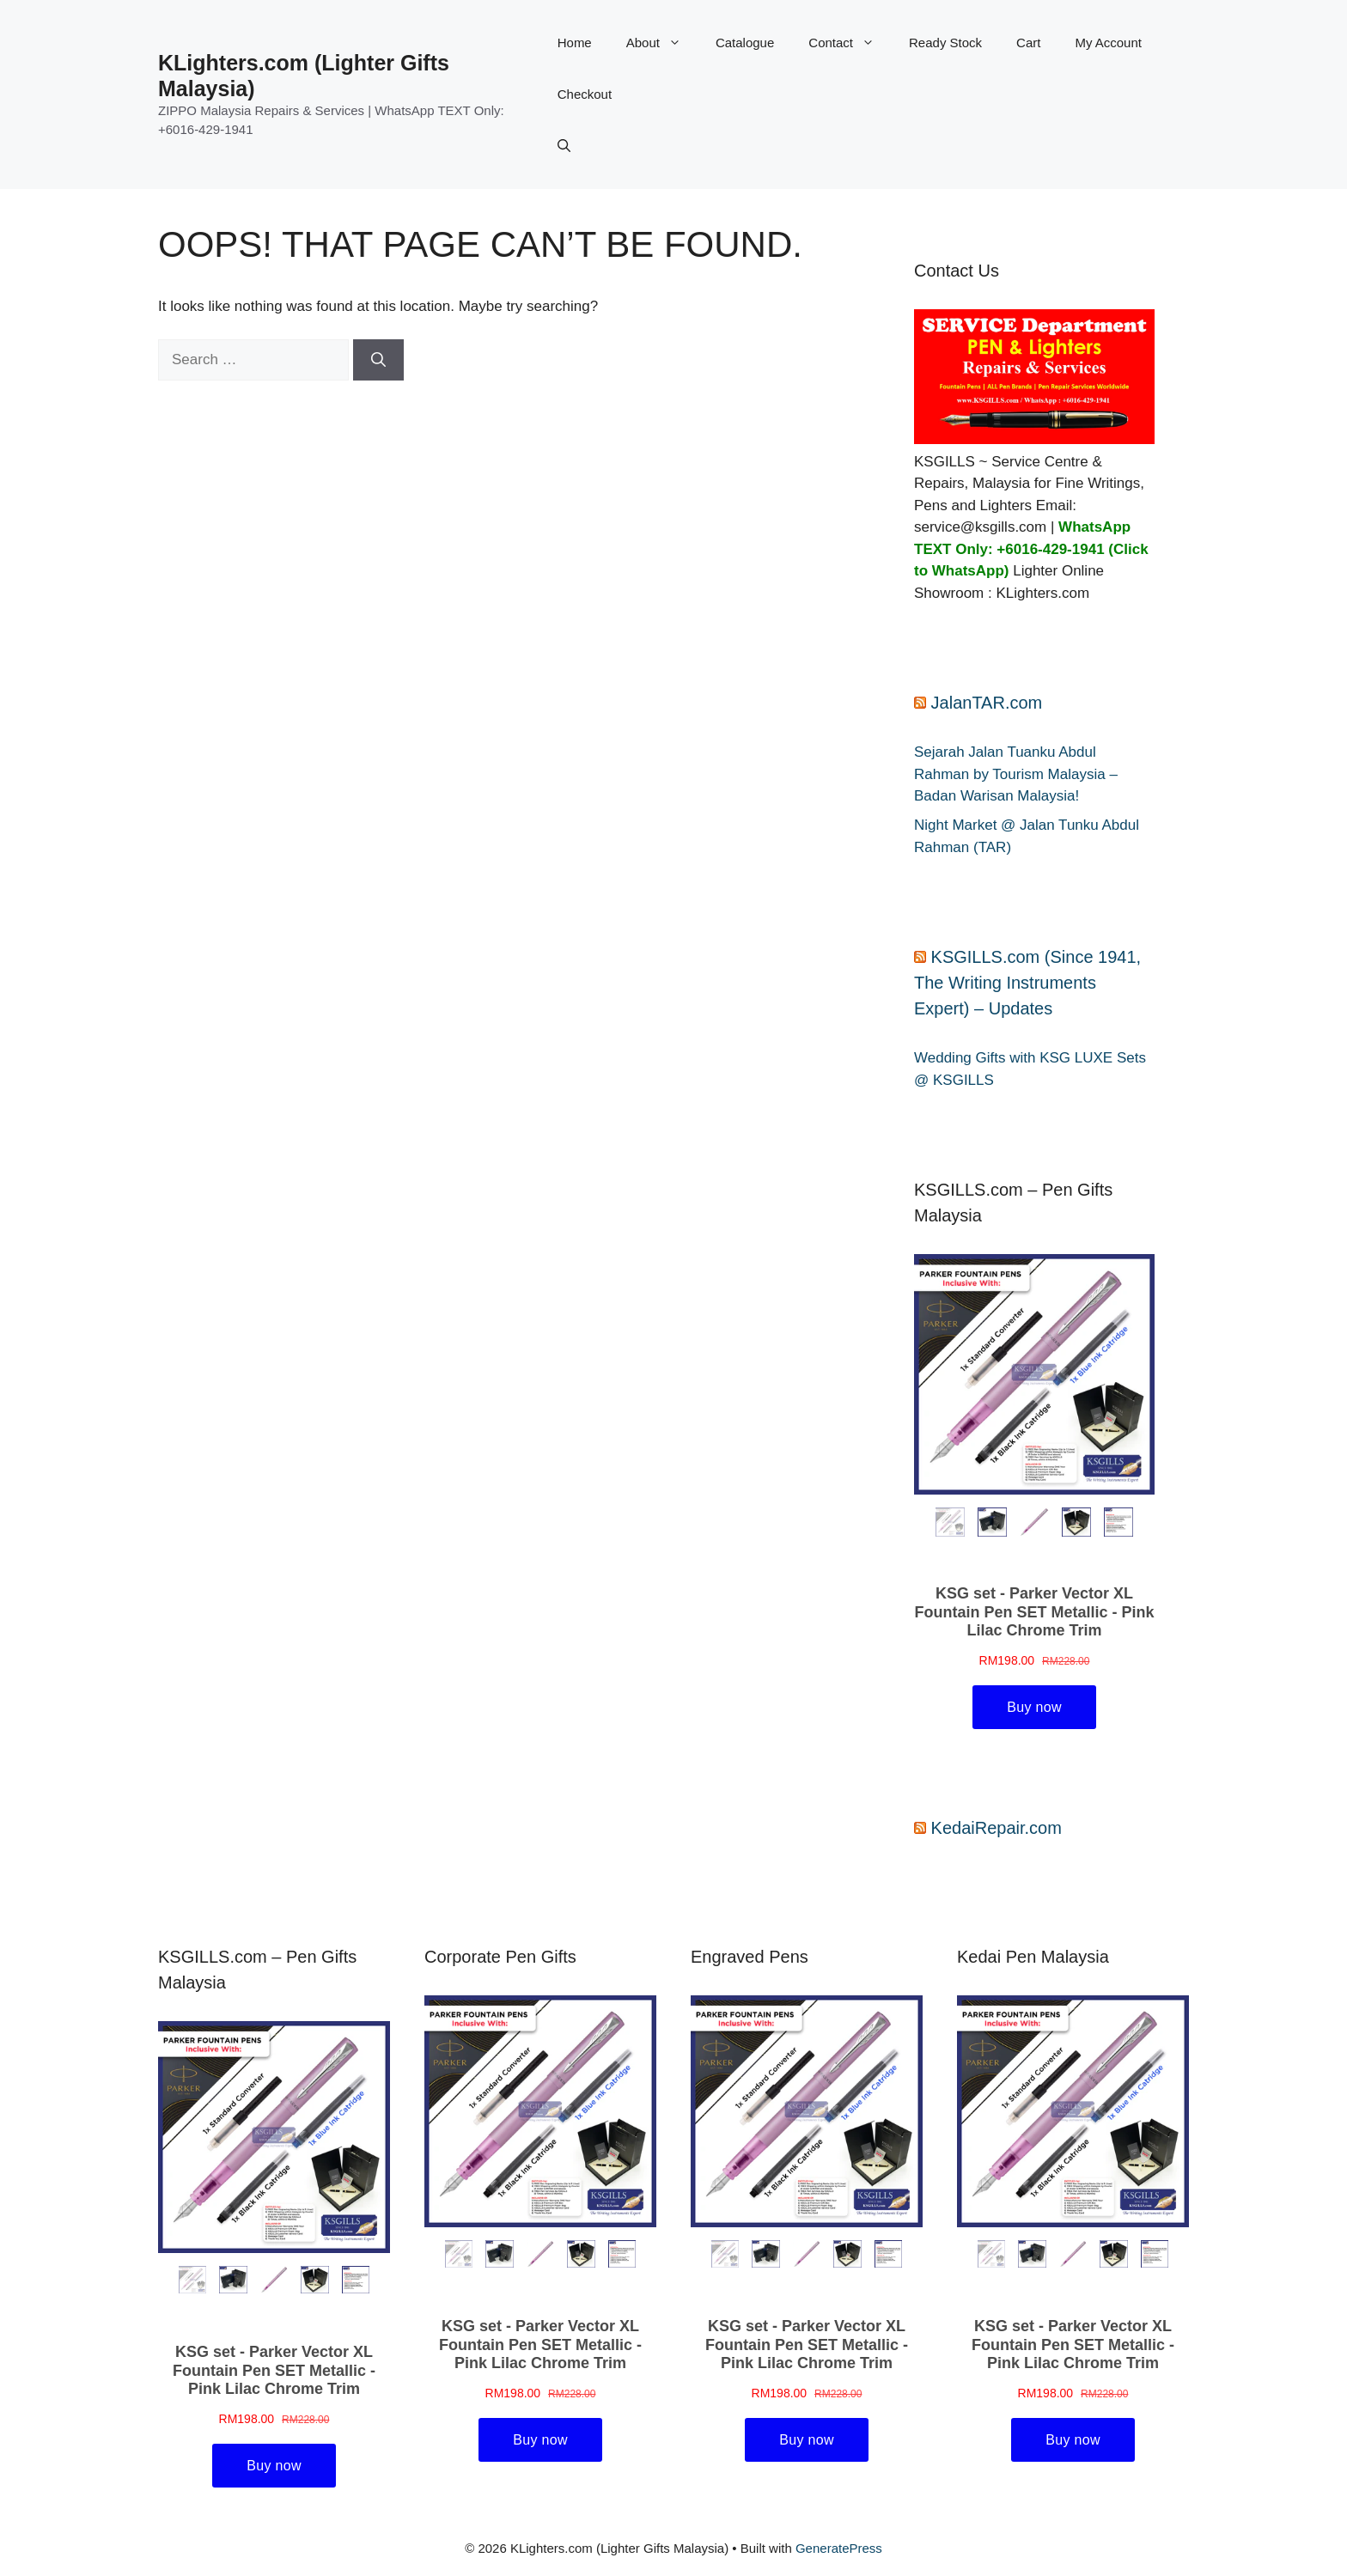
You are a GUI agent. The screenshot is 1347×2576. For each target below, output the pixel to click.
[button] (564, 146)
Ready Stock (945, 42)
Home (575, 42)
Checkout (585, 94)
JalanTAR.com (987, 702)
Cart (1028, 42)
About (662, 43)
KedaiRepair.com (996, 1827)
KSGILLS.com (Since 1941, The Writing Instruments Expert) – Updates (1027, 982)
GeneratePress (838, 2548)
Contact (850, 43)
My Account (1108, 42)
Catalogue (745, 42)
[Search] (378, 360)
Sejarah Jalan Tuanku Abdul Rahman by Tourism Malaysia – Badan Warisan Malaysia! (1016, 774)
